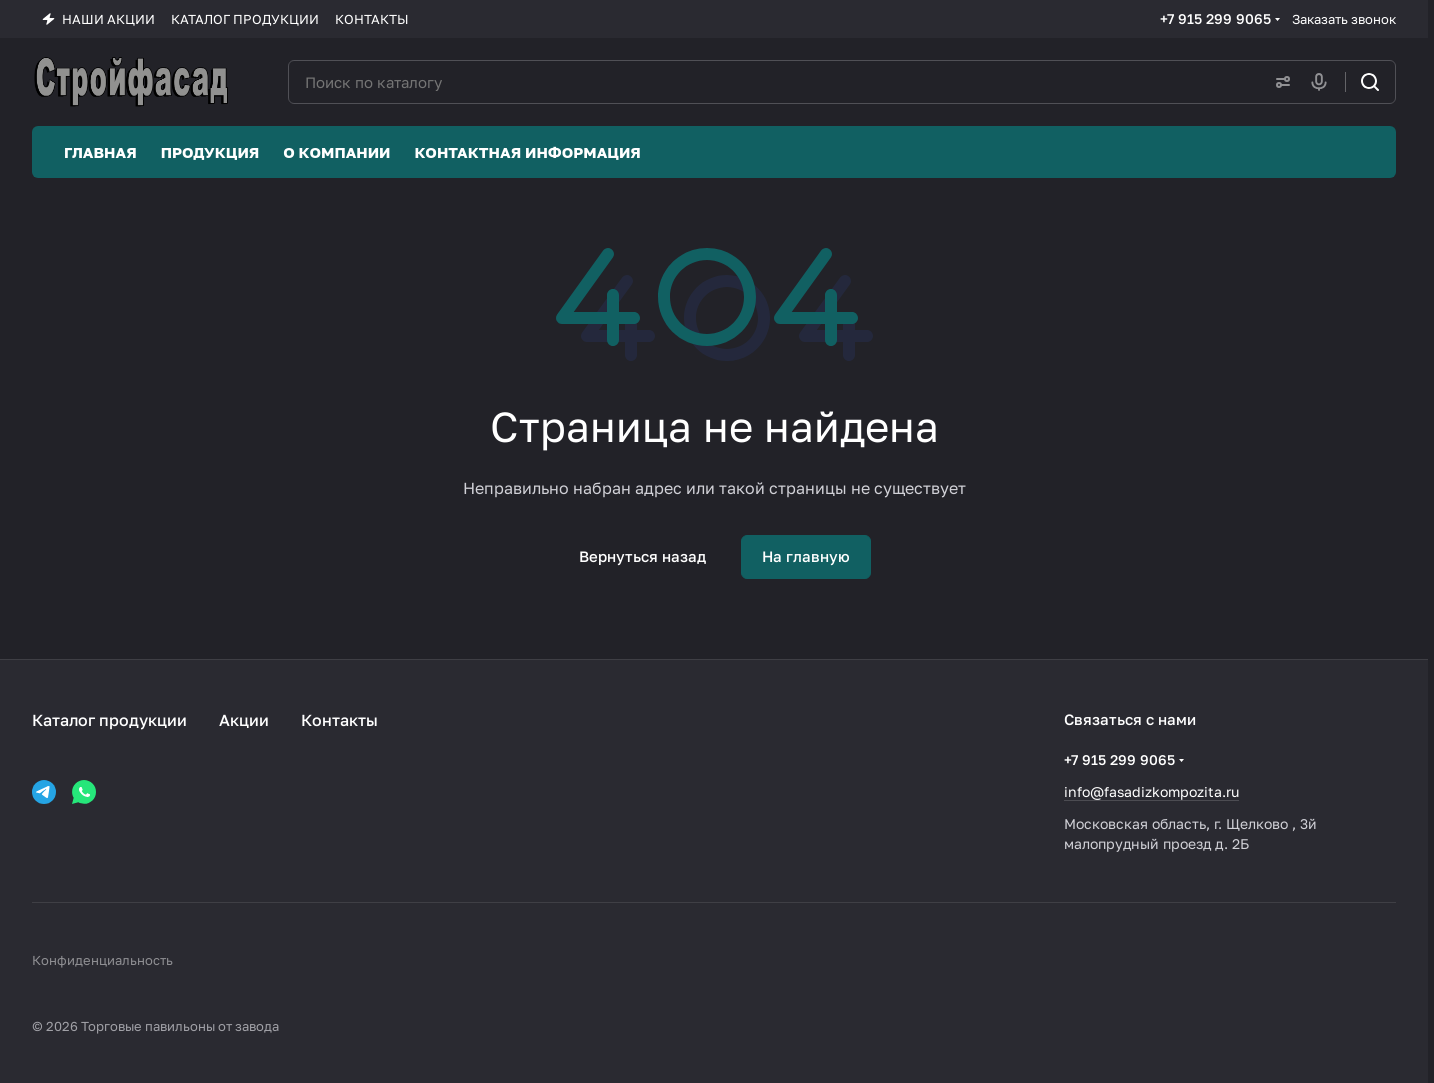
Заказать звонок (1344, 19)
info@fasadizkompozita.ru (1151, 791)
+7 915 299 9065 (1215, 18)
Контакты (339, 720)
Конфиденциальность (102, 960)
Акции (244, 720)
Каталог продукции (109, 720)
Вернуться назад (642, 556)
